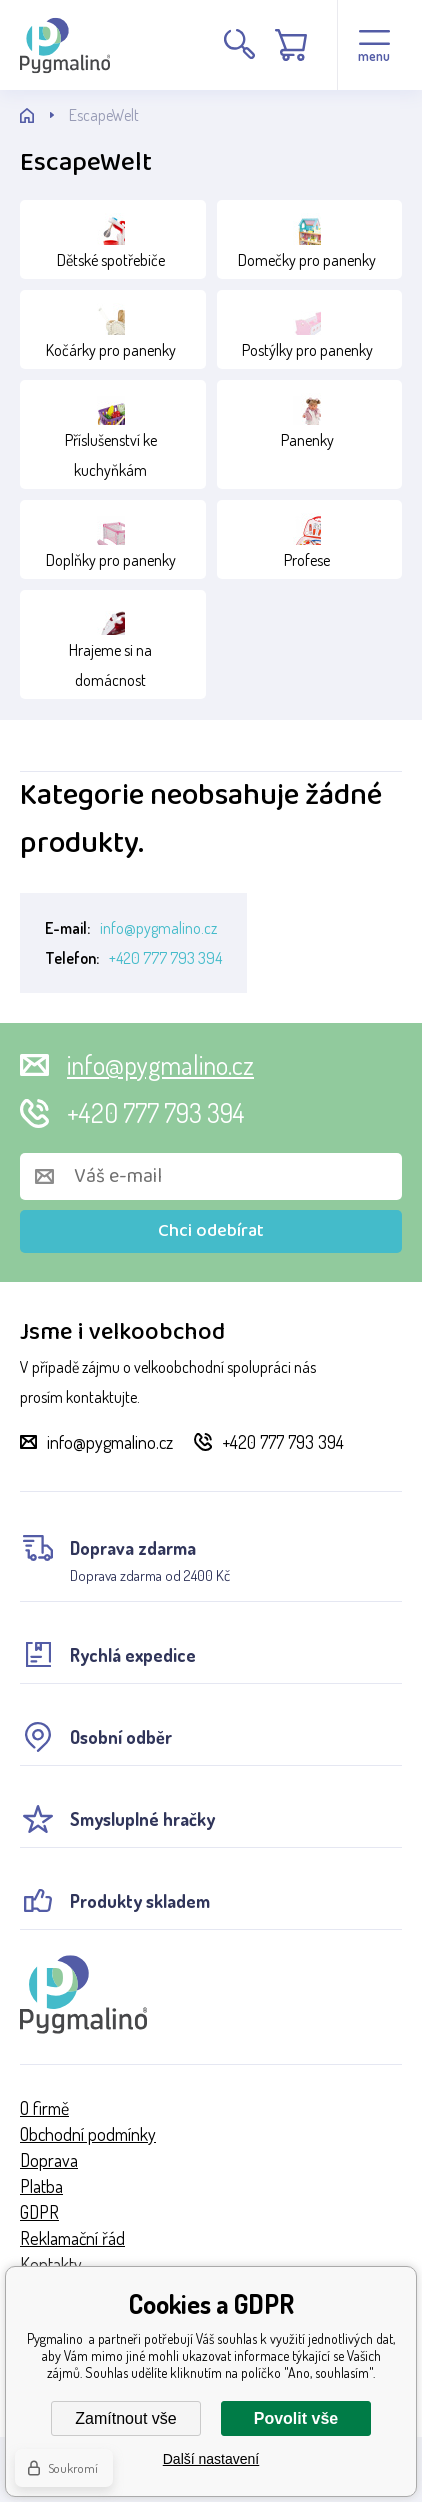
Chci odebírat (211, 1231)
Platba (41, 2186)
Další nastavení (211, 2459)
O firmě (44, 2108)
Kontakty (51, 2264)
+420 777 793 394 (165, 958)
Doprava (49, 2160)
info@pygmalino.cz (158, 928)
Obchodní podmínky (88, 2134)
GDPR (39, 2212)
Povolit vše (296, 2418)
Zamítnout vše (125, 2418)
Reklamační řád (72, 2238)
